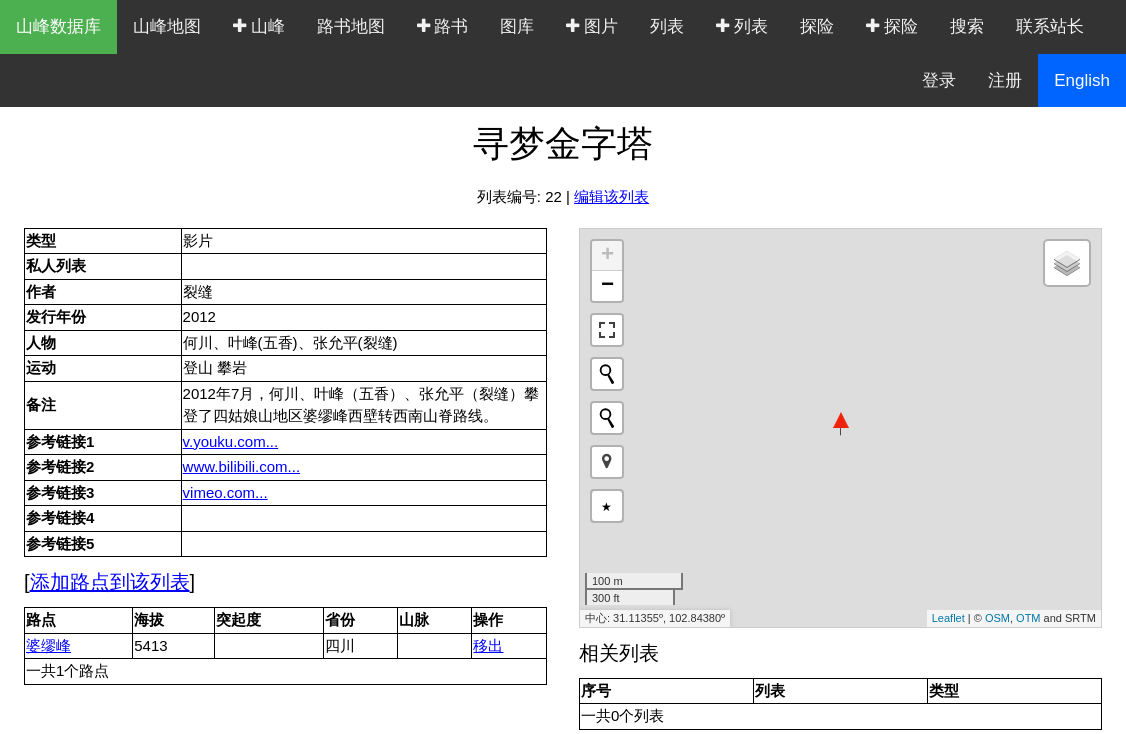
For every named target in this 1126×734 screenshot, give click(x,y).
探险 (817, 26)
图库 (517, 26)
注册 (1005, 80)
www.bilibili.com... (242, 466)
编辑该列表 (611, 196)
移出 (488, 645)
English (1082, 80)
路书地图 (351, 26)
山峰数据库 (58, 26)
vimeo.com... (225, 492)
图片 (592, 26)
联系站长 (1050, 26)
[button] (607, 462)
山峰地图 (167, 26)
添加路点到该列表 (110, 582)
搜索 (967, 26)
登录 (939, 80)
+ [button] (607, 256)
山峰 (259, 26)
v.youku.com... (231, 441)
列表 (667, 26)
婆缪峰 (48, 645)
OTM (1028, 618)
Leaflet (948, 618)
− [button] (607, 286)
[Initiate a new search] (607, 374)
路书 (443, 26)
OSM (997, 618)
